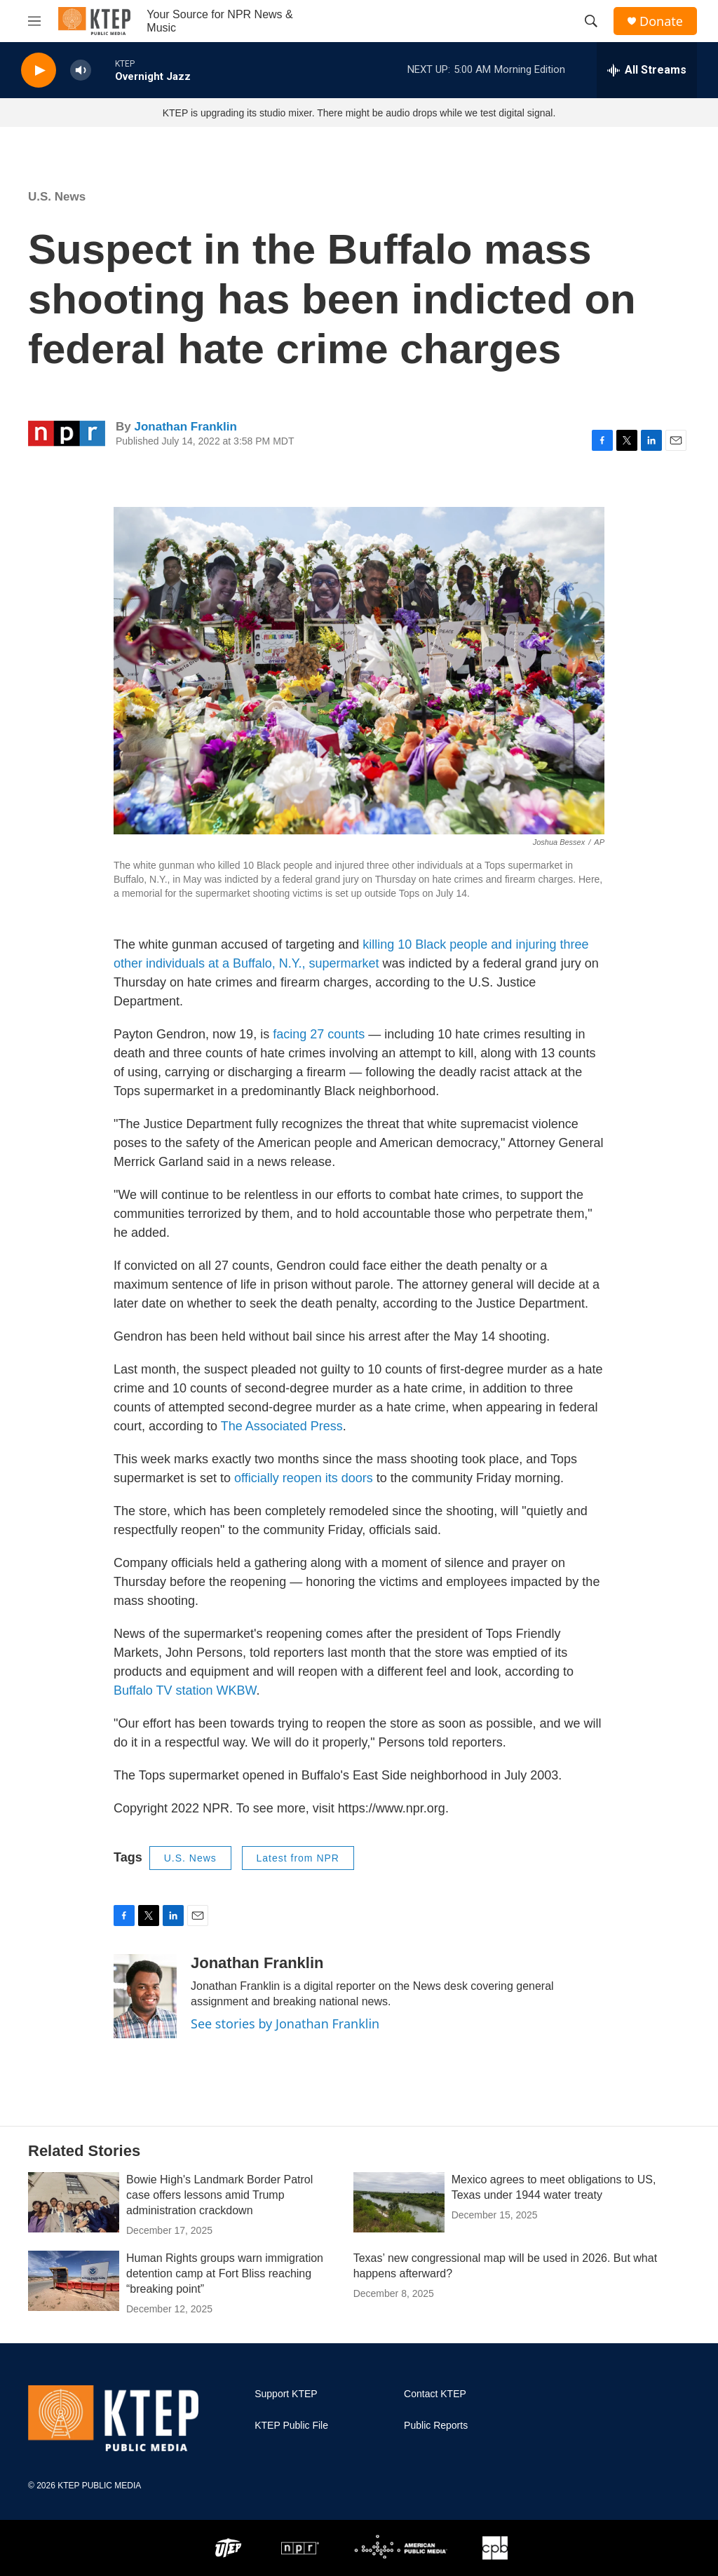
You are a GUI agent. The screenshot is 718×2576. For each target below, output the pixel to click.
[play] (38, 70)
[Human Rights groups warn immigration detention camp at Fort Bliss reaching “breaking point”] (73, 2281)
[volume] (81, 70)
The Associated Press (282, 1426)
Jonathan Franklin (185, 426)
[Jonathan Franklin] (145, 1996)
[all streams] (647, 70)
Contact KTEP (435, 2394)
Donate (661, 21)
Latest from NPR (298, 1858)
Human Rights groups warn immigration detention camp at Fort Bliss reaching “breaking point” (224, 2273)
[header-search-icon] (591, 21)
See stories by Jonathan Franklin (285, 2023)
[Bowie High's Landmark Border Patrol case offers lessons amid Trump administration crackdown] (73, 2202)
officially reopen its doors (303, 1478)
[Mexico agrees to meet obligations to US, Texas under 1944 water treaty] (399, 2202)
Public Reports (436, 2425)
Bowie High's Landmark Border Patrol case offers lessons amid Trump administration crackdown (219, 2195)
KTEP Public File (291, 2425)
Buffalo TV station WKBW (185, 1690)
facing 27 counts (319, 1034)
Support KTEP (286, 2394)
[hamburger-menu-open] (34, 21)
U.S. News (57, 196)
